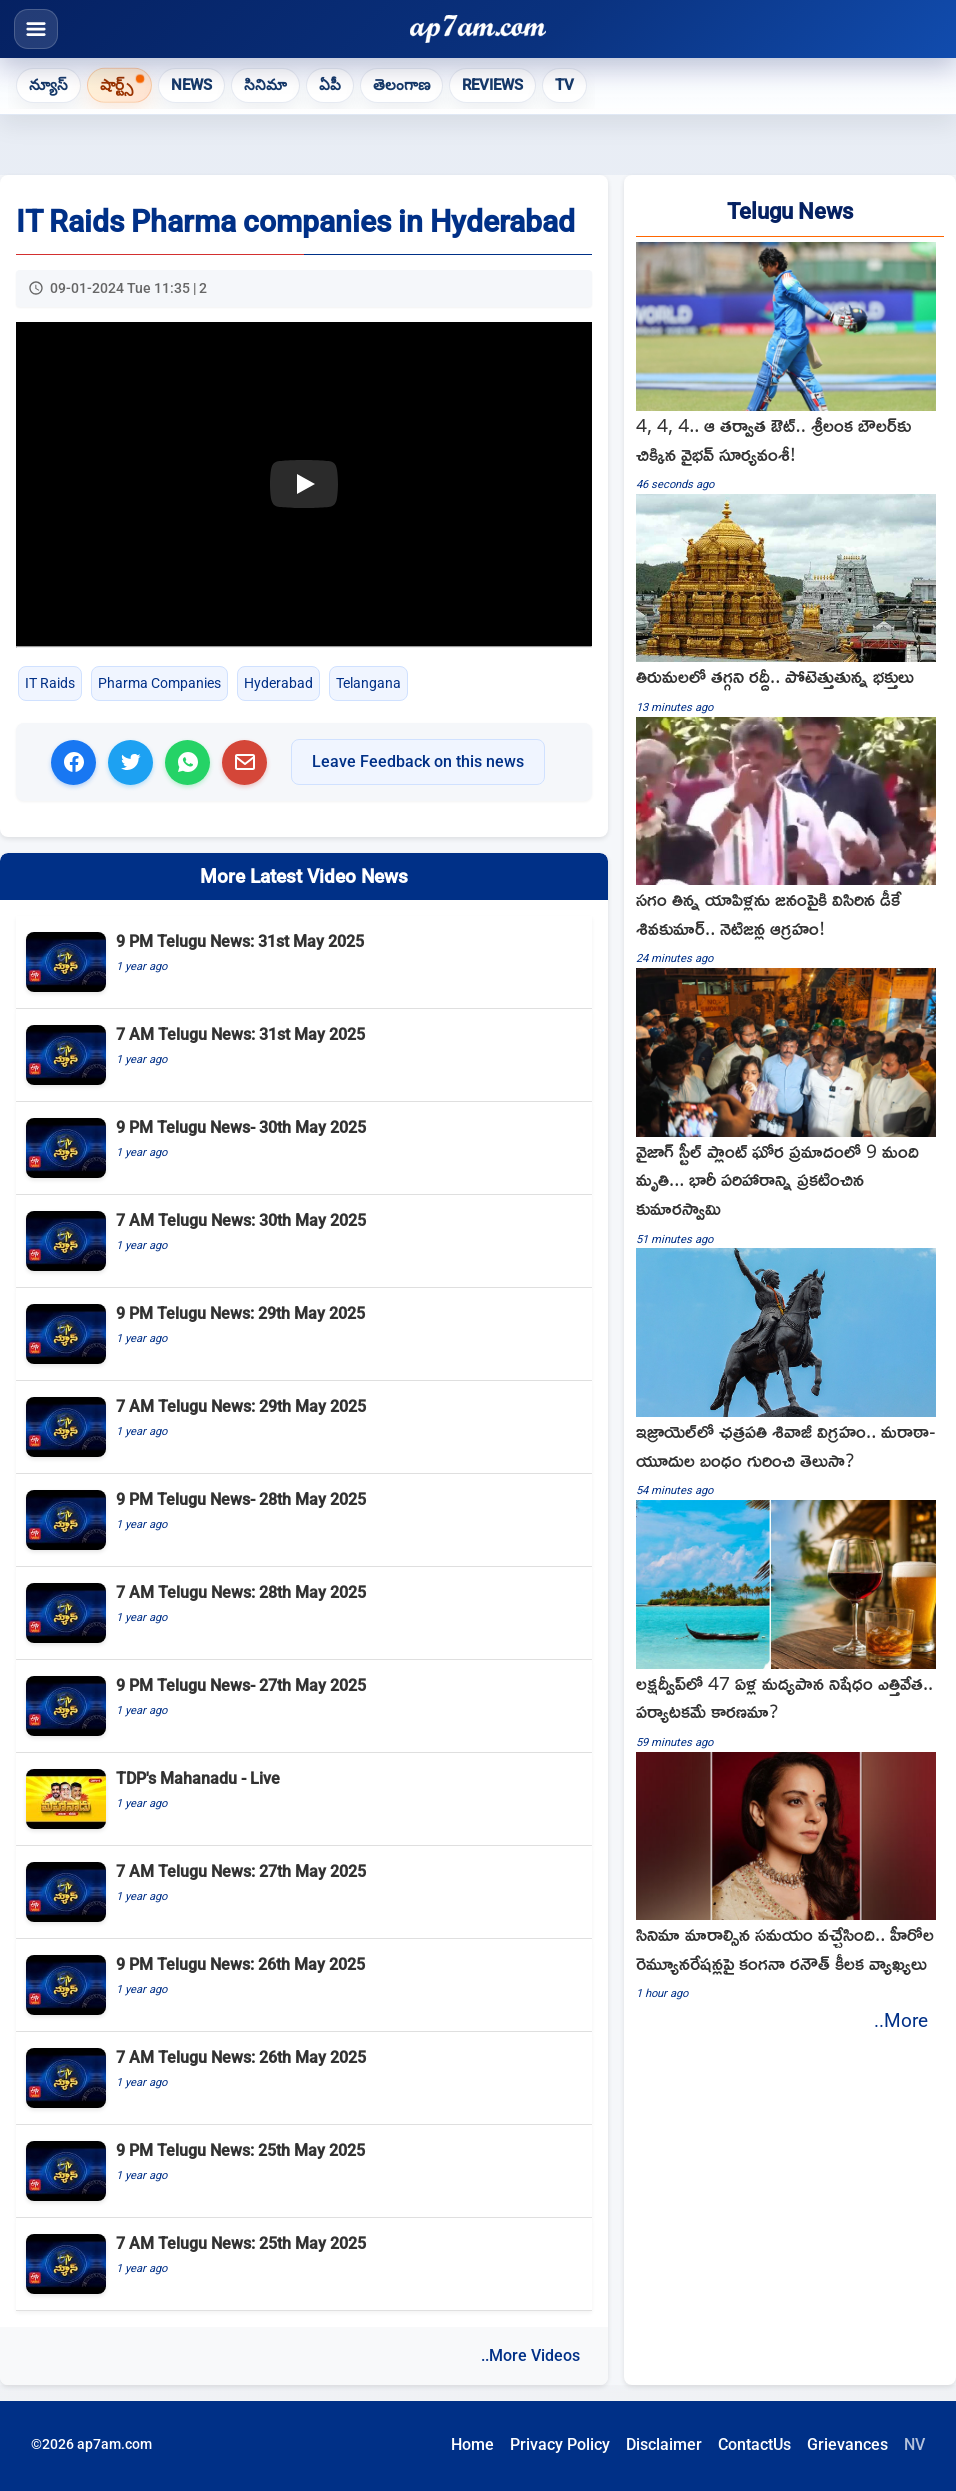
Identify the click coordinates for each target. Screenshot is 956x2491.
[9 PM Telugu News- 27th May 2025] (304, 1706)
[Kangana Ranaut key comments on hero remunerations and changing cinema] (790, 1877)
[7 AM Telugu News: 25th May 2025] (304, 2264)
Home (472, 2444)
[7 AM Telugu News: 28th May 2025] (304, 1613)
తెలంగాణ (401, 85)
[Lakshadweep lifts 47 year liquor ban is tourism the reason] (790, 1625)
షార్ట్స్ (116, 84)
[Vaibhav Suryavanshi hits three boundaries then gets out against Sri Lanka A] (790, 368)
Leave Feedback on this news (418, 761)
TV (564, 85)
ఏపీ (330, 85)
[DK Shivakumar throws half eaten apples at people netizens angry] (790, 842)
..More (901, 2020)
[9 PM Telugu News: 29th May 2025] (304, 1334)
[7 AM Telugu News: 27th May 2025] (304, 1892)
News (191, 85)
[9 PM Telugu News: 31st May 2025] (304, 962)
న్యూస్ (48, 85)
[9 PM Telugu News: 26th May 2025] (304, 1985)
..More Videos (530, 2355)
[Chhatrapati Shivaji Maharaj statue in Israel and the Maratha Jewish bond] (790, 1374)
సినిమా (265, 85)
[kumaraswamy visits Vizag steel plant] (790, 1108)
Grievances (847, 2444)
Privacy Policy (560, 2444)
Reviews (492, 85)
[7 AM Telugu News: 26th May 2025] (304, 2078)
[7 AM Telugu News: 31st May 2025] (304, 1055)
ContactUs (754, 2444)
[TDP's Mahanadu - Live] (304, 1799)
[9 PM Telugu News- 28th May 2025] (304, 1520)
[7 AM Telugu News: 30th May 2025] (304, 1241)
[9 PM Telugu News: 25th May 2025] (304, 2171)
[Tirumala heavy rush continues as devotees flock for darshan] (790, 605)
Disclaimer (664, 2444)
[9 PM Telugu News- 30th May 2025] (304, 1148)
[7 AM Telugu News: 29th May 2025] (304, 1427)
